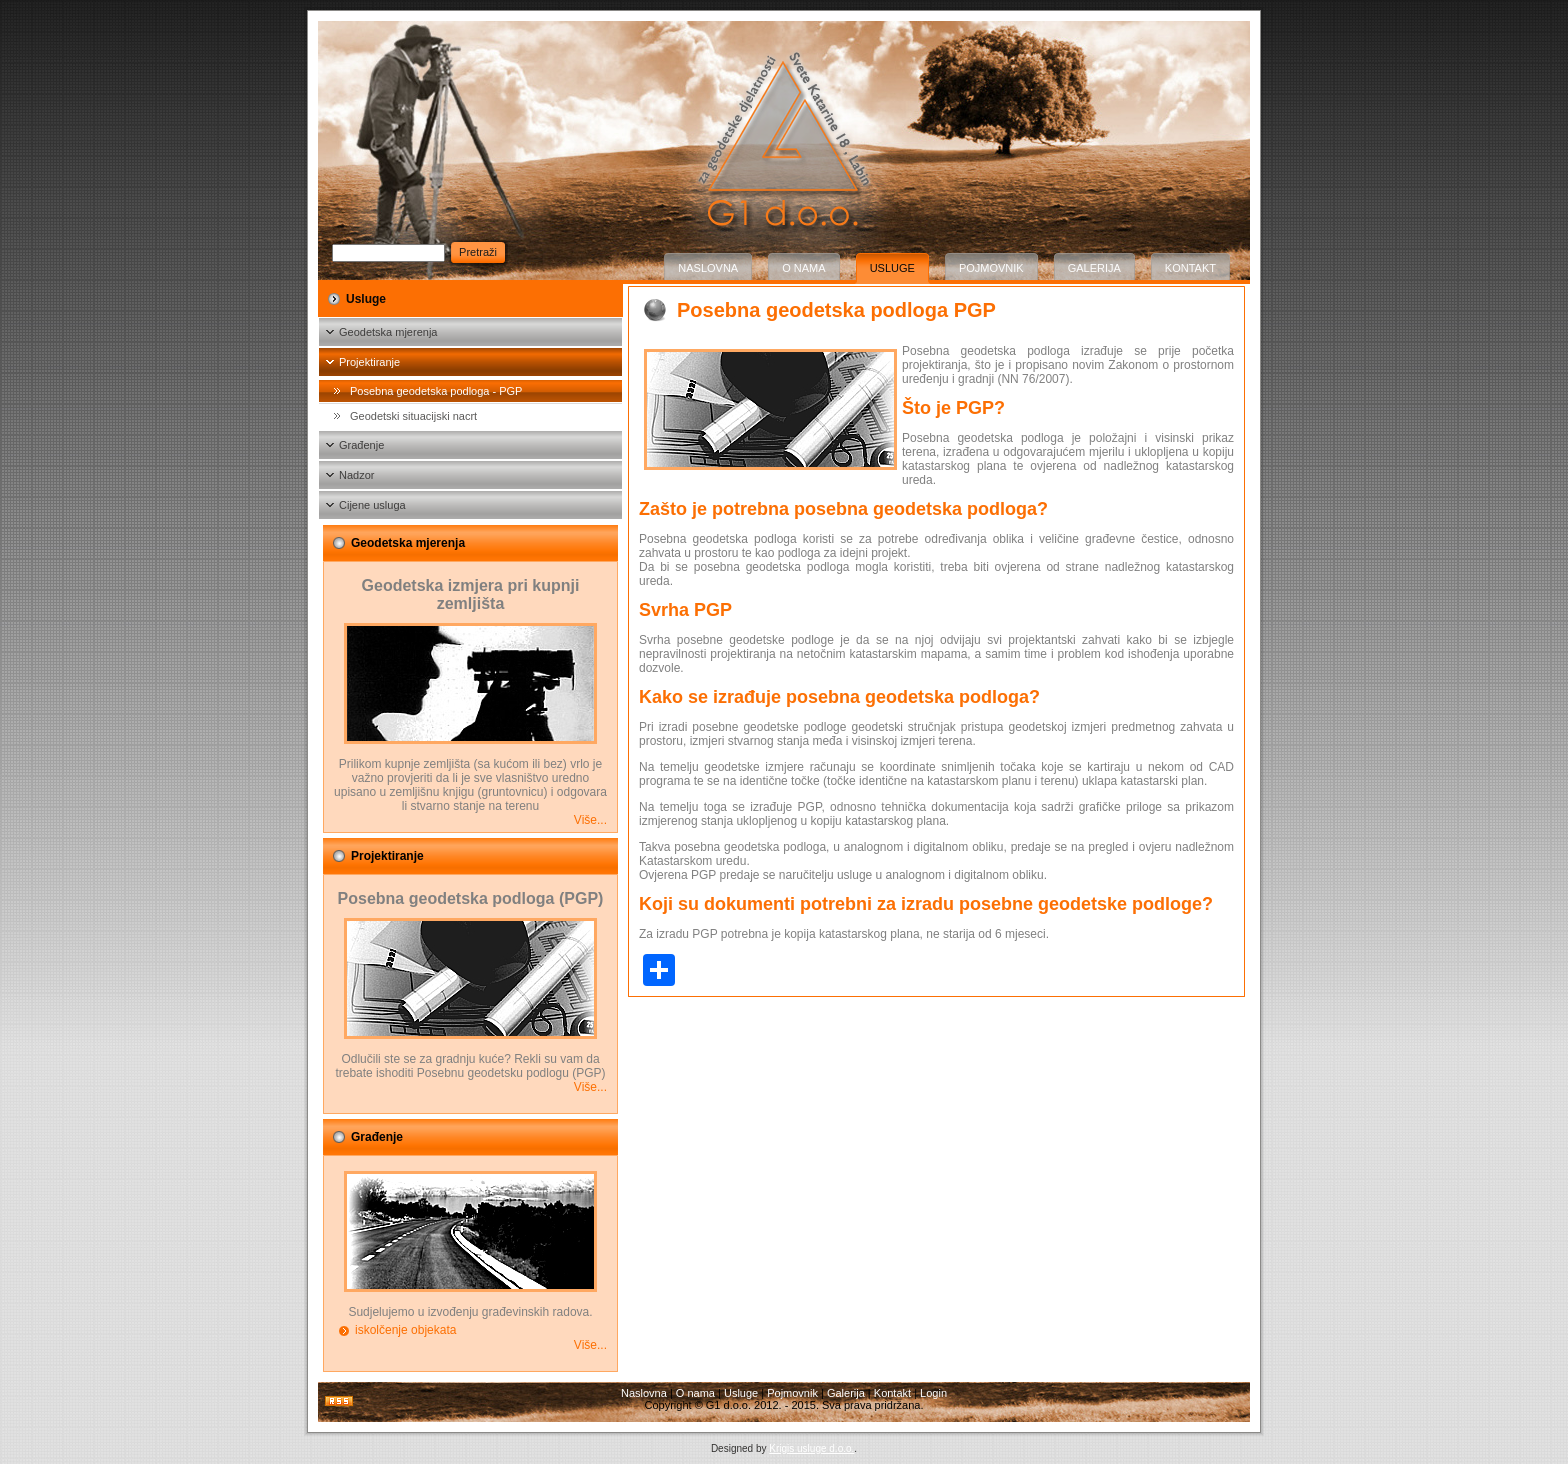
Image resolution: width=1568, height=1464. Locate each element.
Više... (590, 820)
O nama (803, 268)
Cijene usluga (372, 505)
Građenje (361, 445)
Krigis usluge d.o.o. (811, 1448)
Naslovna (708, 268)
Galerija (1094, 268)
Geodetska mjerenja (388, 332)
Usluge (892, 268)
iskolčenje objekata (405, 1330)
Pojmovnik (991, 268)
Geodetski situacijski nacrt (413, 416)
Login (933, 1393)
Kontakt (1190, 268)
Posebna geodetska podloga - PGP (436, 391)
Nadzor (356, 475)
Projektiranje (369, 362)
